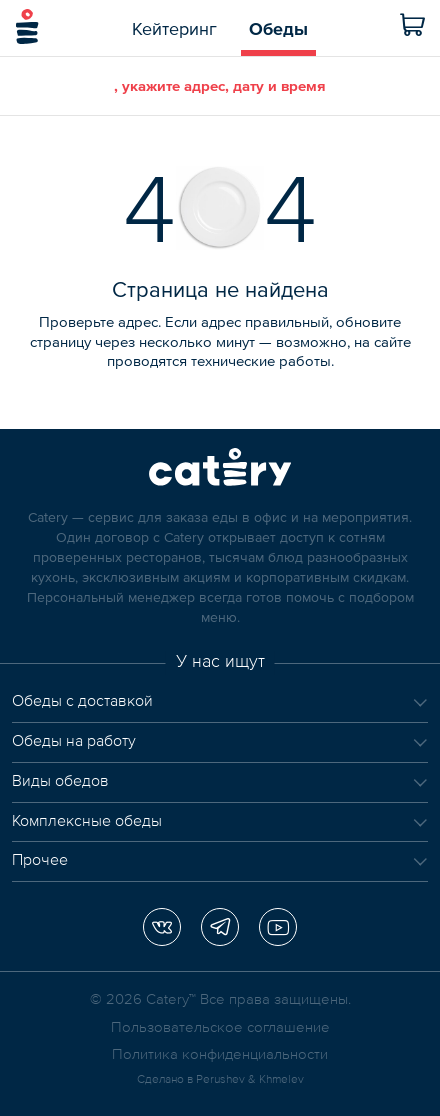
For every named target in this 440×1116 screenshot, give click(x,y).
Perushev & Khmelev (250, 1080)
